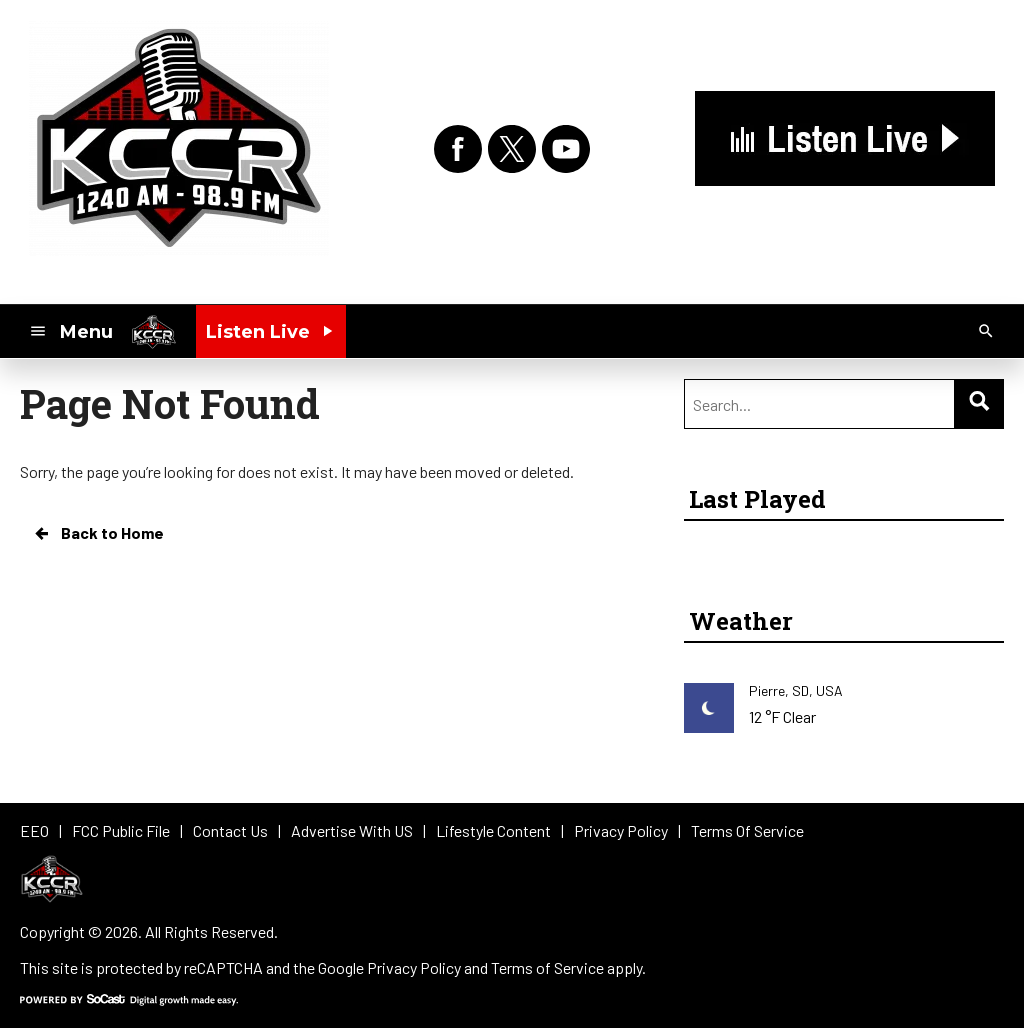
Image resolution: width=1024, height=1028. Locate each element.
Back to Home (98, 533)
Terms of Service (547, 967)
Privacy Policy (414, 967)
